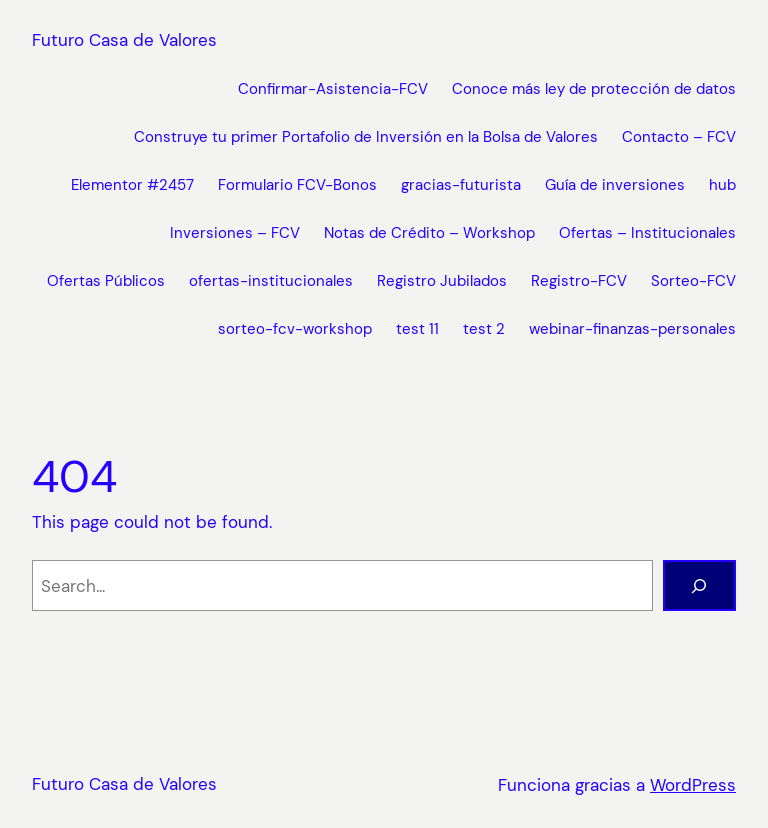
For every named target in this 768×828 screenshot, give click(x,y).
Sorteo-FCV (693, 281)
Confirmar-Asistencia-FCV (333, 89)
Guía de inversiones (615, 185)
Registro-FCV (579, 281)
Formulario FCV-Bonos (297, 185)
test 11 (417, 329)
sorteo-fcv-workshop (295, 329)
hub (722, 185)
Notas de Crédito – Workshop (429, 233)
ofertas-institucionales (271, 281)
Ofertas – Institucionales (647, 233)
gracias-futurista (461, 185)
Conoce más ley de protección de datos (594, 89)
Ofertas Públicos (106, 281)
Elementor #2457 (132, 185)
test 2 (484, 329)
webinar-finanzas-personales (632, 329)
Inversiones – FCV (235, 233)
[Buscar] (699, 585)
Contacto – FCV (679, 137)
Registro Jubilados (442, 281)
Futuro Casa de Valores (124, 40)
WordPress (693, 785)
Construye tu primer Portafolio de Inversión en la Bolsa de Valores (366, 137)
